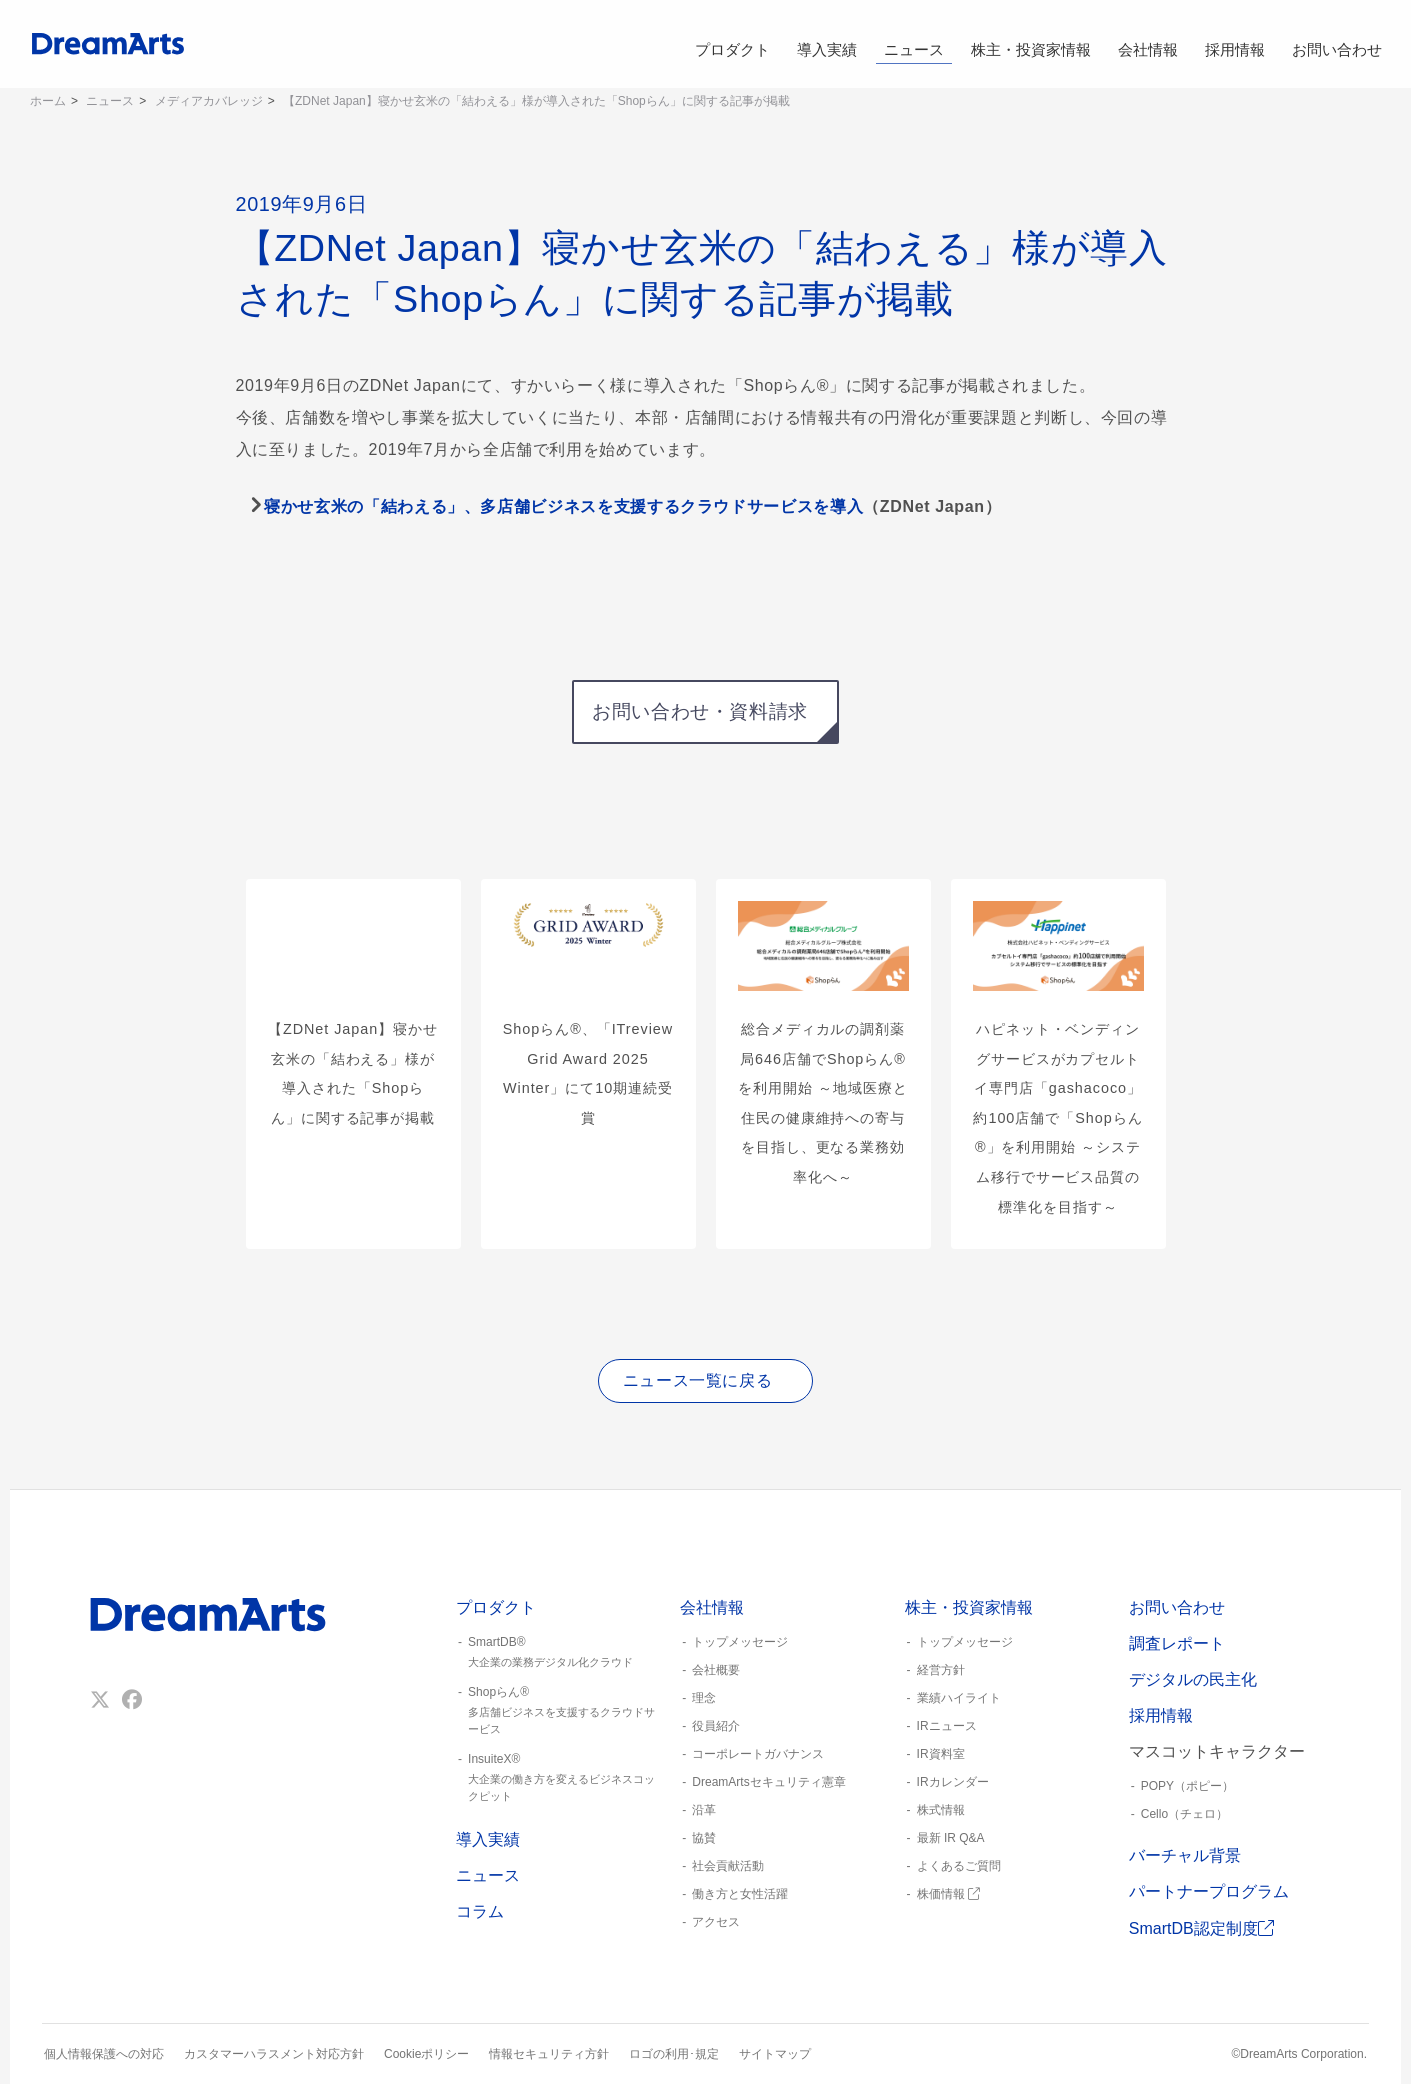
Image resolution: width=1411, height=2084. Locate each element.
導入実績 (827, 44)
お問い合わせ (1337, 44)
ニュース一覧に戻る (698, 1380)
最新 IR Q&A (951, 1838)
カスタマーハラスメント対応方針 (274, 2054)
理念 (704, 1698)
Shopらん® (560, 1711)
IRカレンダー (953, 1782)
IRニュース (947, 1726)
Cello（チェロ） (1184, 1814)
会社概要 (716, 1670)
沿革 (704, 1810)
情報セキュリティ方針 (549, 2054)
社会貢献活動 (728, 1866)
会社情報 (1147, 44)
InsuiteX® (560, 1778)
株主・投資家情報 (1031, 44)
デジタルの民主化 (1193, 1679)
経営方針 (941, 1670)
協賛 (704, 1838)
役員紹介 (716, 1726)
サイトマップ (775, 2054)
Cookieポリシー (426, 2054)
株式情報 (941, 1810)
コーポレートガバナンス (758, 1754)
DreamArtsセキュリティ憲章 (768, 1782)
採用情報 (1235, 44)
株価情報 (948, 1894)
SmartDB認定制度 (1201, 1928)
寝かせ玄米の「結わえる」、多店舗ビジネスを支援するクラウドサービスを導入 (563, 506)
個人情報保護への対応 (104, 2054)
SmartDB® (560, 1653)
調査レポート (1177, 1643)
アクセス (716, 1922)
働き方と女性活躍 (740, 1894)
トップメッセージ (740, 1642)
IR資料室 (941, 1754)
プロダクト (732, 44)
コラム (480, 1911)
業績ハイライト (959, 1698)
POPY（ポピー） (1187, 1786)
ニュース (915, 44)
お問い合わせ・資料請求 (700, 711)
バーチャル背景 (1185, 1855)
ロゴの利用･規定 (674, 2054)
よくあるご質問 (959, 1866)
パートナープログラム (1209, 1891)
